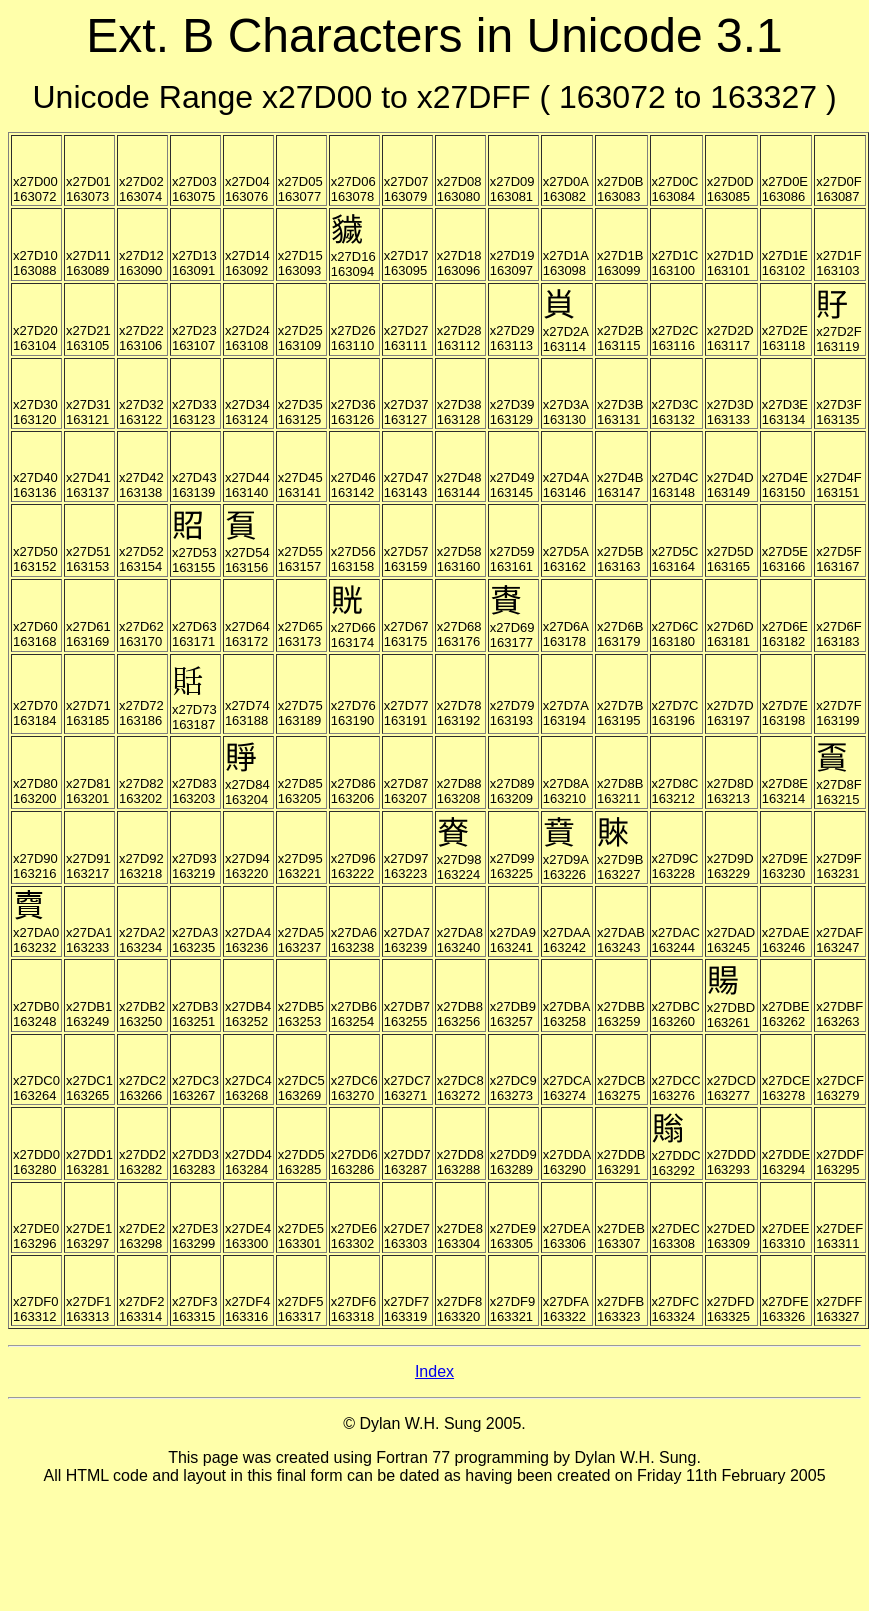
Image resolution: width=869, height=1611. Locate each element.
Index (434, 1371)
